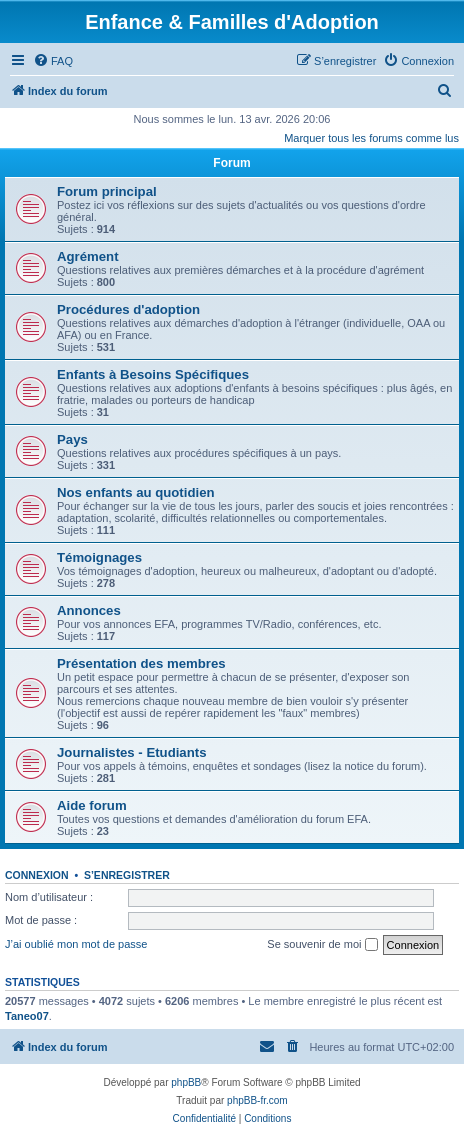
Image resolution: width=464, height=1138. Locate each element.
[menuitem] (53, 61)
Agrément (88, 256)
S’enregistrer (127, 875)
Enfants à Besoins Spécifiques (153, 374)
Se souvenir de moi (322, 945)
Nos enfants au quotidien (136, 492)
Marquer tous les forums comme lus (371, 138)
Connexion (37, 875)
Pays (72, 439)
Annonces (89, 610)
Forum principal (107, 191)
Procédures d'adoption (128, 309)
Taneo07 (27, 1016)
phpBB (186, 1082)
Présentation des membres (141, 663)
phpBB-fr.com (257, 1100)
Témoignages (99, 557)
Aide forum (92, 805)
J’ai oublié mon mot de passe (76, 944)
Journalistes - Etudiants (132, 752)
